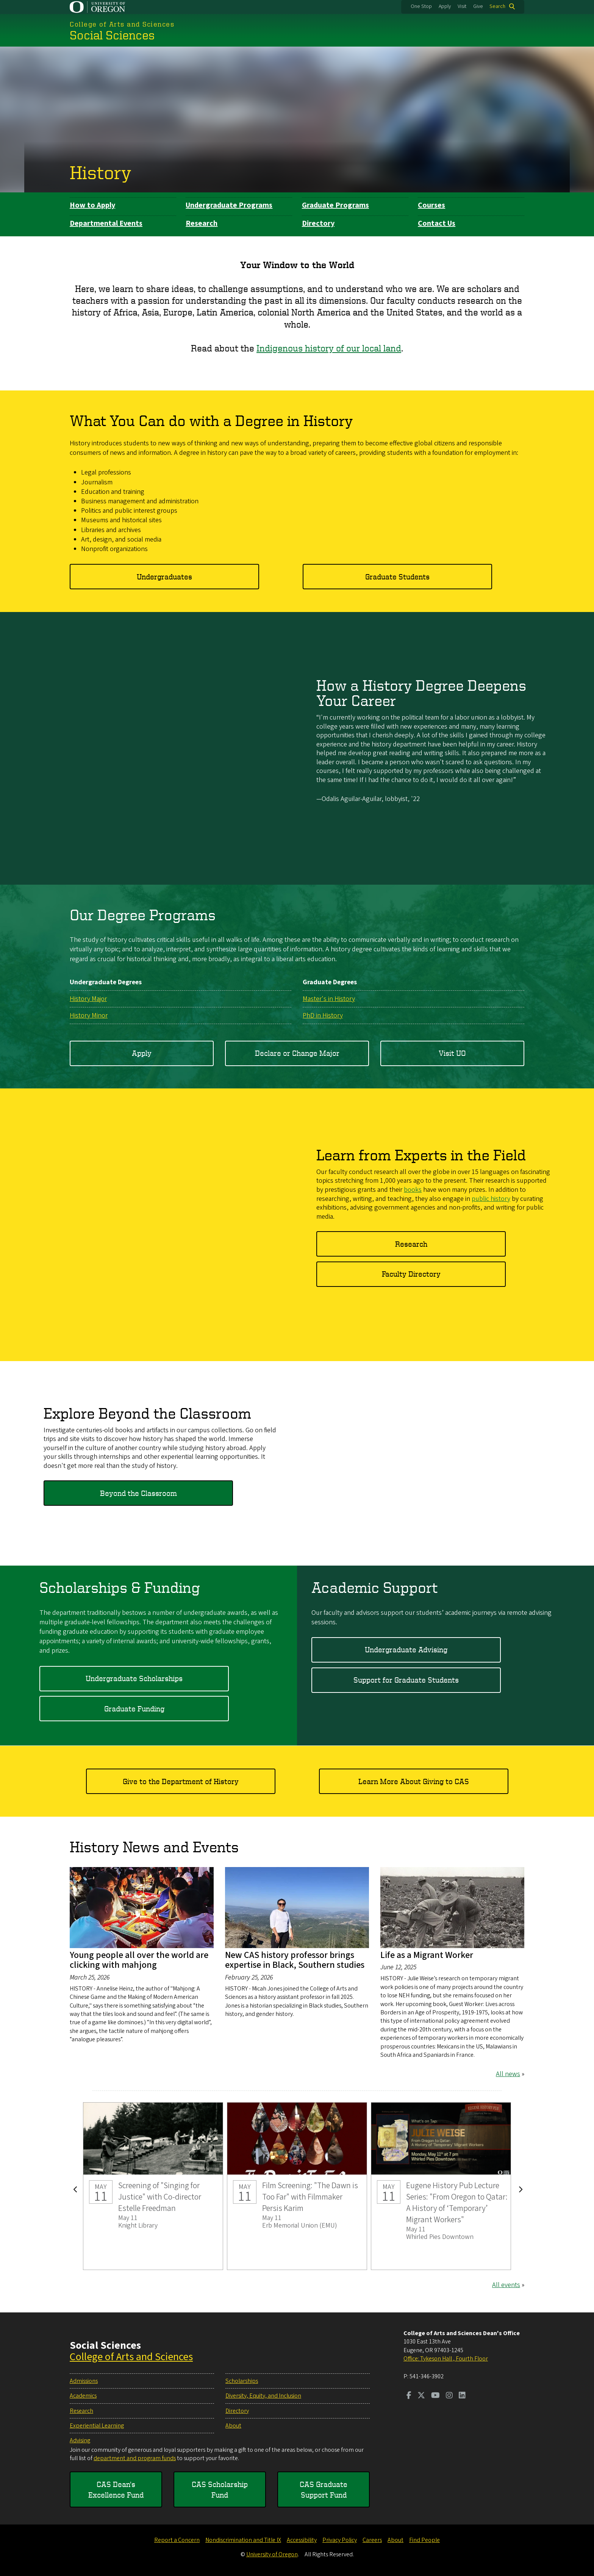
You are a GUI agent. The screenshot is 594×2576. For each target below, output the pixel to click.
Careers (372, 2540)
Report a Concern (177, 2540)
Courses (431, 205)
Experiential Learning (97, 2425)
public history (491, 1198)
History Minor (89, 1015)
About (233, 2425)
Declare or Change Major (297, 1052)
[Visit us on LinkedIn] (462, 2396)
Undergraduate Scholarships (134, 1678)
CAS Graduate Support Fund (323, 2489)
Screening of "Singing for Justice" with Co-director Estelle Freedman (153, 2186)
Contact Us (436, 223)
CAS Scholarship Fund (220, 2489)
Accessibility (302, 2540)
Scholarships (241, 2381)
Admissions (84, 2381)
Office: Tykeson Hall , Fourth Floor (445, 2358)
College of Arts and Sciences (131, 2356)
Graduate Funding (134, 1708)
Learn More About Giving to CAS (413, 1781)
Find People (424, 2540)
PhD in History (323, 1015)
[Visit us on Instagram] (449, 2396)
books (413, 1189)
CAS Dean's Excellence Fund (116, 2489)
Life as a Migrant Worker (426, 1954)
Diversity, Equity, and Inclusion (263, 2396)
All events (506, 2284)
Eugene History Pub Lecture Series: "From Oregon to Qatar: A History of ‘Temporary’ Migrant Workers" (441, 2186)
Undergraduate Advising (406, 1649)
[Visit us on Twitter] (421, 2396)
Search (497, 6)
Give (478, 6)
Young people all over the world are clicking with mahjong (139, 1959)
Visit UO (452, 1052)
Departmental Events (106, 223)
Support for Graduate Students (406, 1679)
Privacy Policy (339, 2540)
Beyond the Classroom (138, 1493)
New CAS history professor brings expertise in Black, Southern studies (294, 1959)
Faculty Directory (411, 1273)
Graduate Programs (335, 205)
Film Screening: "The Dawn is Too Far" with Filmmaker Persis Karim (297, 2186)
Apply (445, 6)
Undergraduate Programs (229, 205)
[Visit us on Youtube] (435, 2396)
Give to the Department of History (181, 1781)
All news (508, 2074)
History (100, 172)
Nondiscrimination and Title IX (243, 2540)
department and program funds (135, 2458)
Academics (83, 2396)
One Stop (421, 6)
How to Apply (92, 205)
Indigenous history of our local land (328, 348)
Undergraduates (164, 576)
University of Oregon (272, 2554)
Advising (80, 2440)
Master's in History (329, 998)
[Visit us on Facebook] (408, 2396)
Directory (318, 223)
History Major (88, 998)
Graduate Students (397, 576)
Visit (462, 6)
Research (201, 223)
